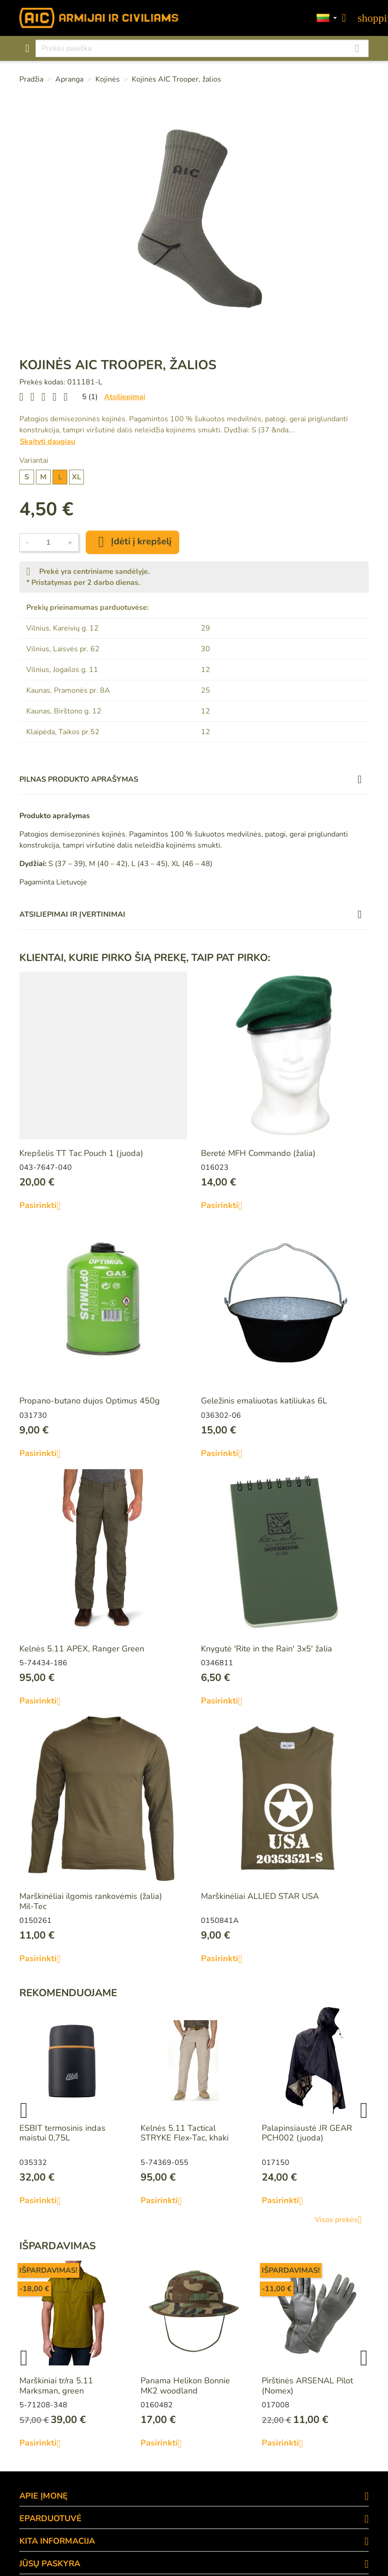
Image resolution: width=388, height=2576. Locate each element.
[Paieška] (202, 48)
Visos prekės (342, 2219)
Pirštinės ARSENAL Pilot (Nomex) (307, 2385)
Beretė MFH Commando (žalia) (258, 1153)
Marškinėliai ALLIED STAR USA (260, 1896)
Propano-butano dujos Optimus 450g (89, 1400)
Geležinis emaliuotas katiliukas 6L (264, 1400)
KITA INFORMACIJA (57, 2541)
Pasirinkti (43, 1206)
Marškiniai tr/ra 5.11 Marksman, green (56, 2385)
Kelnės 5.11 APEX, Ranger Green (81, 1648)
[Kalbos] (326, 18)
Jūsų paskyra (49, 2563)
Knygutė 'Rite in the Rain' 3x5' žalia (266, 1648)
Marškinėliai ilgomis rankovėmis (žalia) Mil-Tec (90, 1901)
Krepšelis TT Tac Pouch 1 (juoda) (81, 1153)
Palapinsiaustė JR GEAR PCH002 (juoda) (307, 2133)
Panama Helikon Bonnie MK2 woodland (185, 2385)
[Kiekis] (48, 542)
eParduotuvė (50, 2518)
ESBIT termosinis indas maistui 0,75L (62, 2133)
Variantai (33, 460)
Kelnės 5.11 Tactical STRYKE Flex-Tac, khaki (185, 2133)
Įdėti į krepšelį (132, 542)
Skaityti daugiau (47, 441)
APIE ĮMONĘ (43, 2495)
